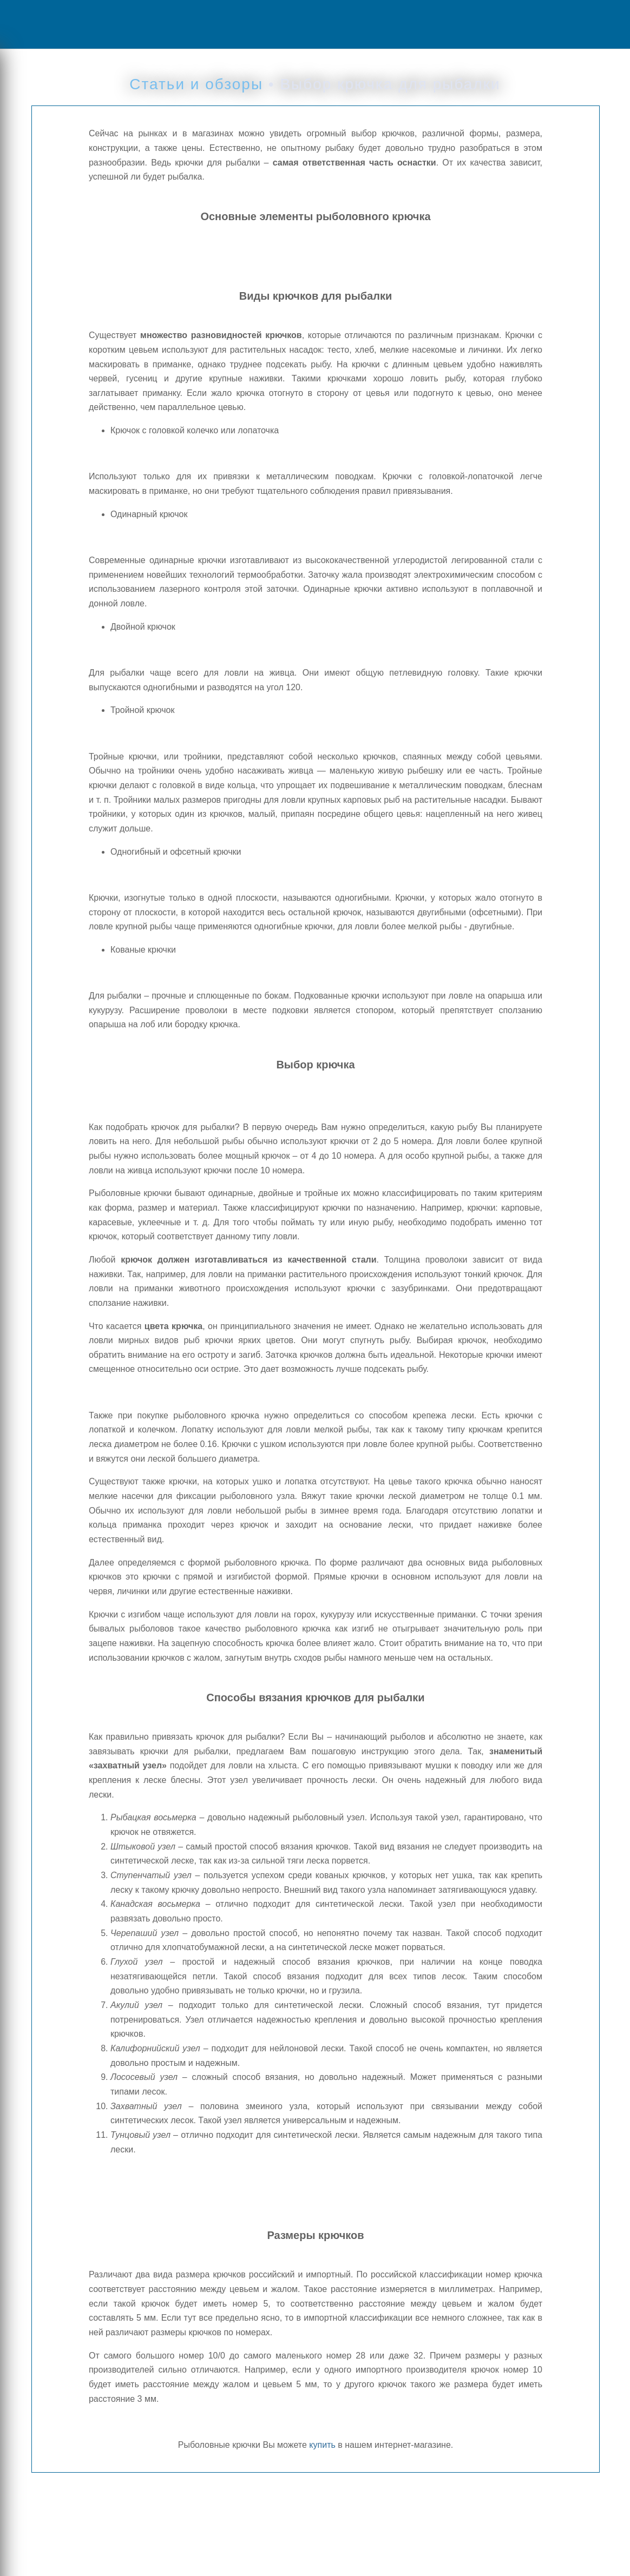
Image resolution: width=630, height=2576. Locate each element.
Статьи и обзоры (196, 84)
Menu (46, 24)
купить (322, 2444)
